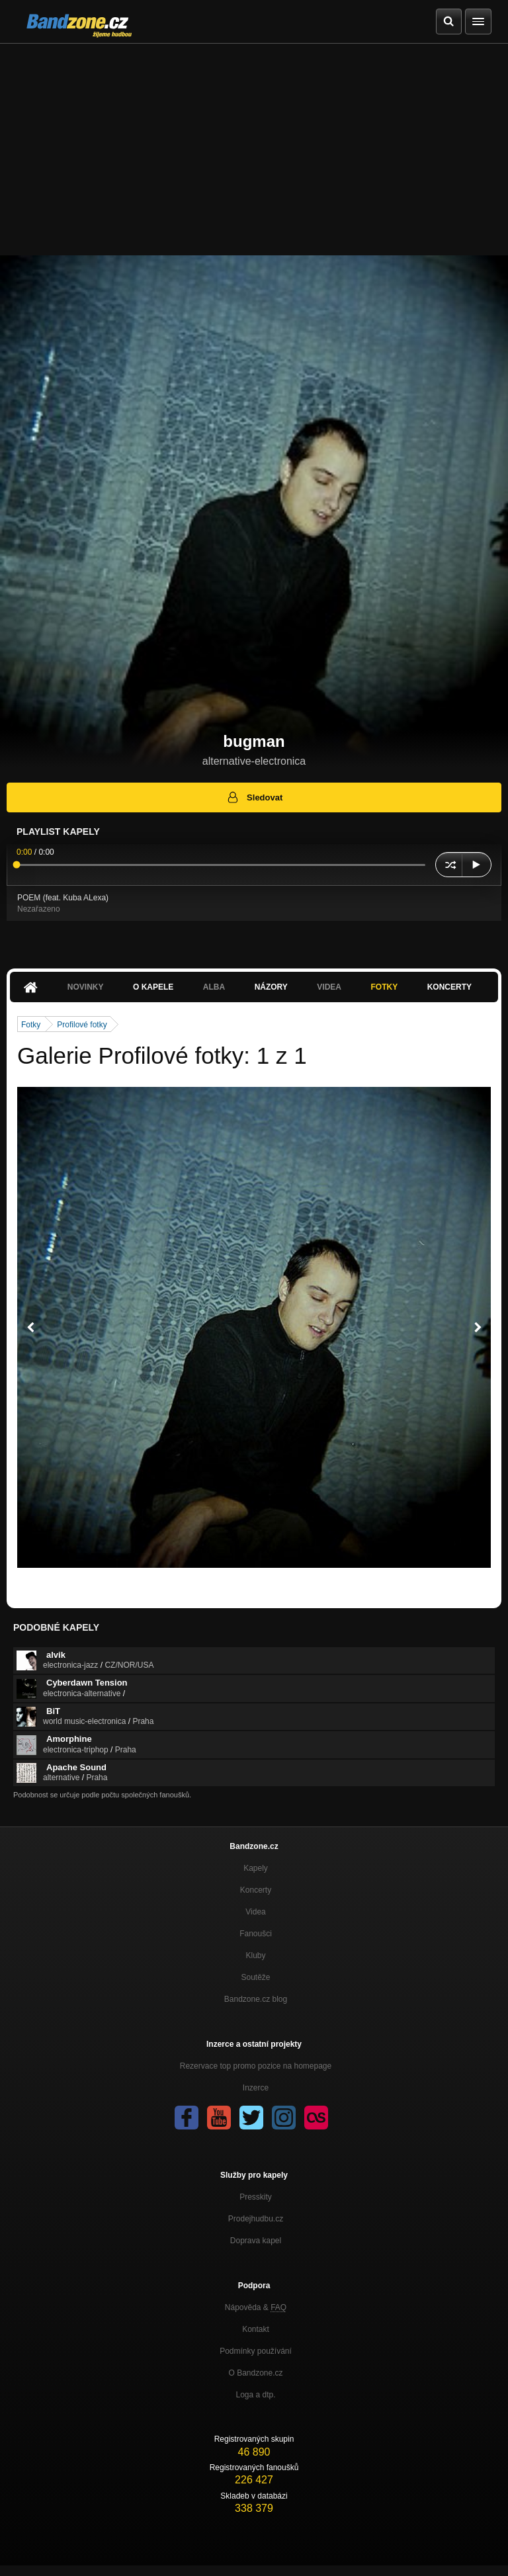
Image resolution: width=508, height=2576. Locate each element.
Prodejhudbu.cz (255, 2218)
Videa (329, 987)
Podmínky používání (256, 2351)
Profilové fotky (81, 1024)
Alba (214, 987)
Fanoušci (255, 1933)
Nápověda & (255, 2307)
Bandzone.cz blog (255, 1999)
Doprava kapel (255, 2240)
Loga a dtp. (255, 2394)
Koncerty (449, 987)
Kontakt (255, 2329)
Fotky (384, 987)
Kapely (255, 1868)
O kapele (153, 987)
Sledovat (254, 797)
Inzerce (256, 2087)
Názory (271, 987)
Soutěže (255, 1977)
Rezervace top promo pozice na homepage (255, 2066)
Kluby (255, 1955)
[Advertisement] (254, 143)
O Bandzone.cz (255, 2373)
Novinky (85, 987)
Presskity (255, 2197)
